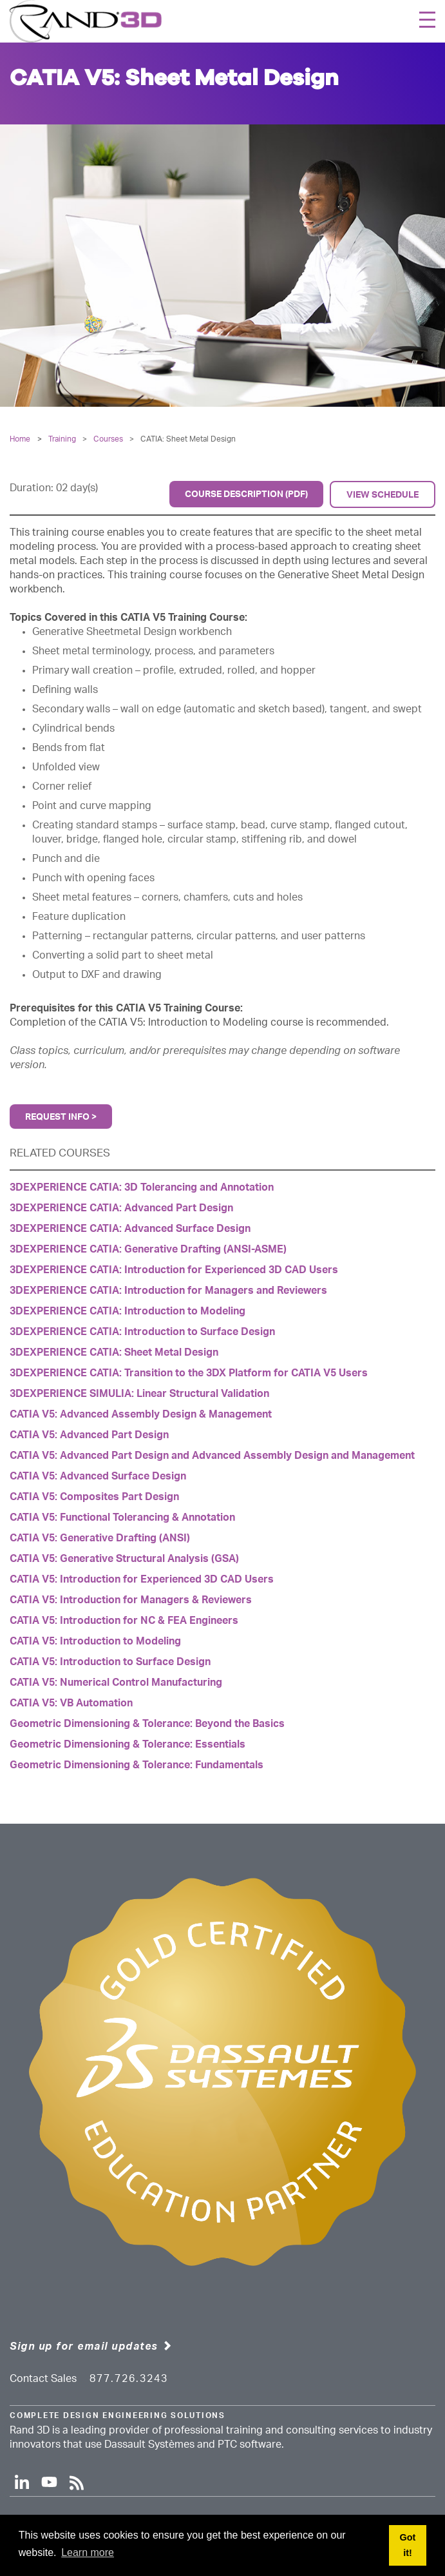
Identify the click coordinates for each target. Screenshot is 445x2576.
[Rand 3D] (86, 21)
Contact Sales (43, 2379)
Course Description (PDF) (246, 494)
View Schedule (382, 495)
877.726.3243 (129, 2379)
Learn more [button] (87, 2552)
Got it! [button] (408, 2545)
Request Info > (61, 1117)
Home (20, 439)
